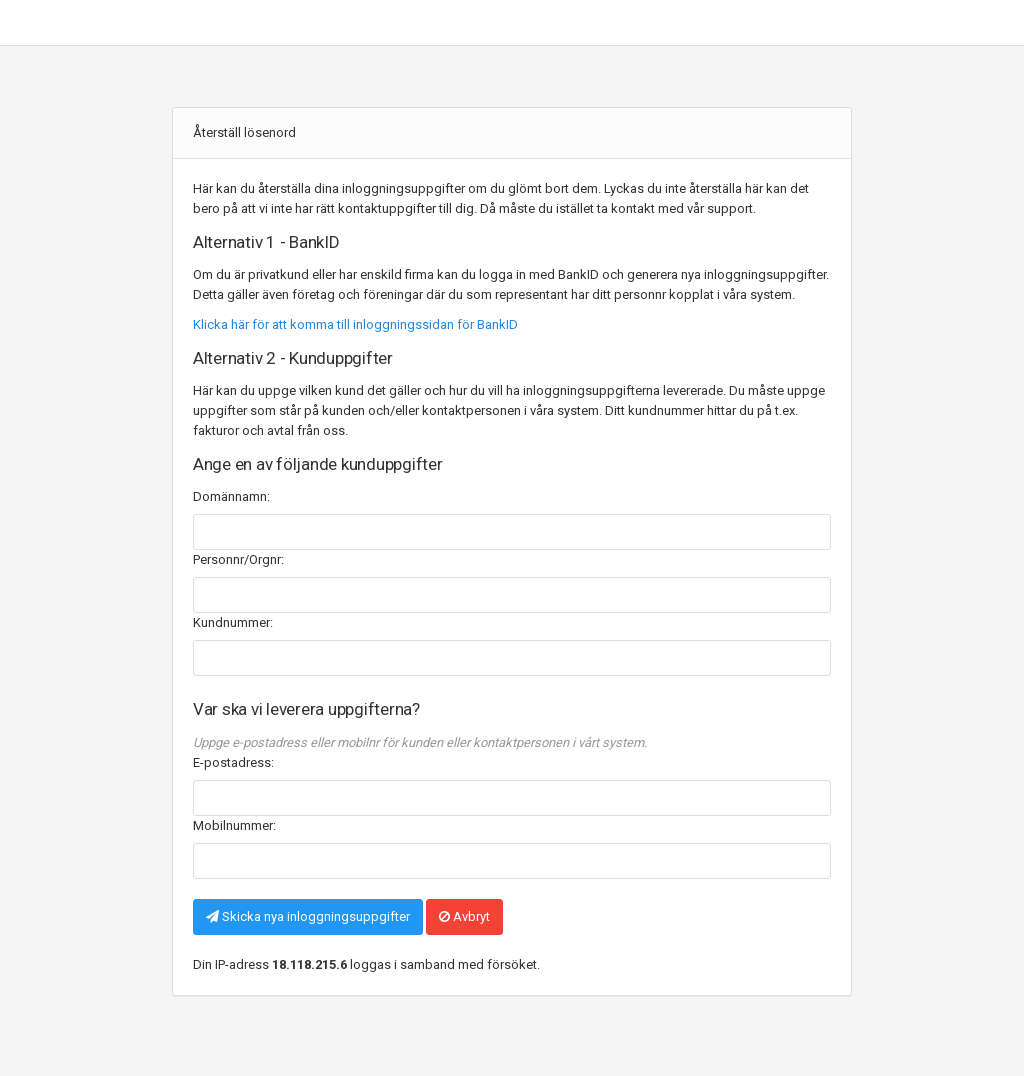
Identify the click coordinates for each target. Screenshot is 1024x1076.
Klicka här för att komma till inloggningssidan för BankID (355, 324)
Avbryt (464, 916)
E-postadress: (233, 762)
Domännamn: (231, 496)
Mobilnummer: (234, 825)
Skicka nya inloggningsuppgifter (308, 916)
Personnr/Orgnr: (238, 559)
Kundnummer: (233, 622)
